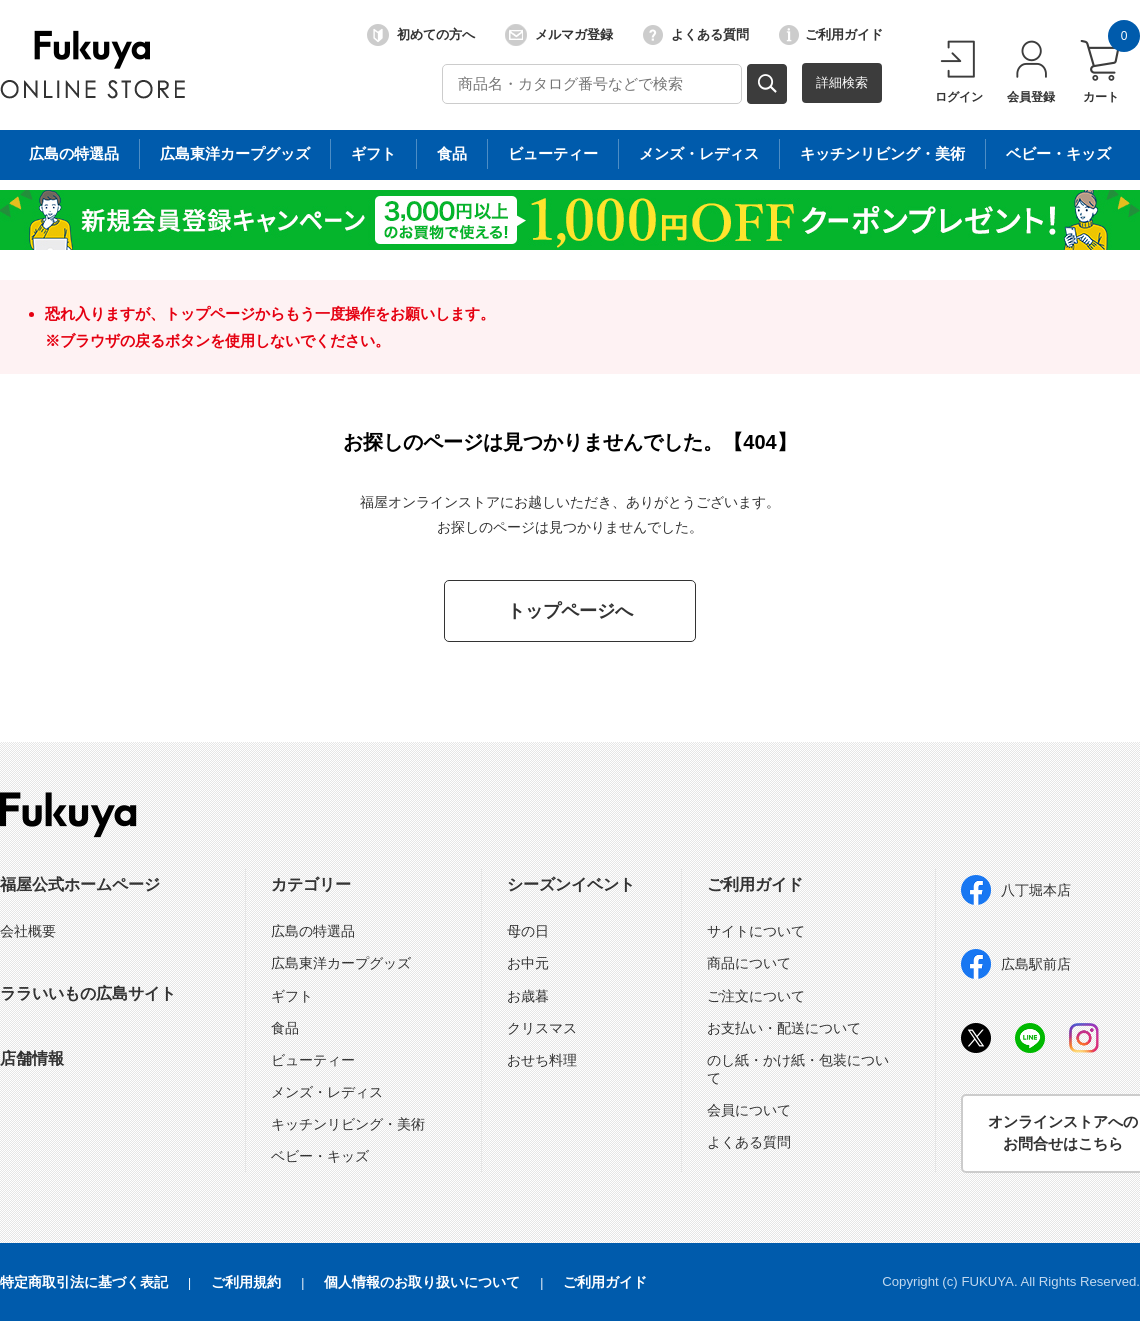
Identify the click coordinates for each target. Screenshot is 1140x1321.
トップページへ (570, 611)
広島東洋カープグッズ (341, 963)
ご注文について (756, 996)
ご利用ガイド (831, 35)
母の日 (528, 931)
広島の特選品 (313, 931)
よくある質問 (696, 35)
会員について (749, 1110)
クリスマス (542, 1028)
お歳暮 (528, 996)
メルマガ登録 (559, 35)
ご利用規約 (246, 1282)
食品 (285, 1028)
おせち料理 (542, 1060)
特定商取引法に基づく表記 (84, 1282)
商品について (749, 963)
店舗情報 (32, 1058)
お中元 (528, 963)
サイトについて (756, 931)
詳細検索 (842, 82)
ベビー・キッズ (320, 1156)
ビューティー (313, 1060)
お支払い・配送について (784, 1028)
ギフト (292, 996)
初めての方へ (421, 35)
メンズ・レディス (327, 1092)
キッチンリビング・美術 (348, 1124)
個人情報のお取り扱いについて (422, 1282)
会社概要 (28, 931)
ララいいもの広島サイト (88, 993)
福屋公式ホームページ (80, 884)
